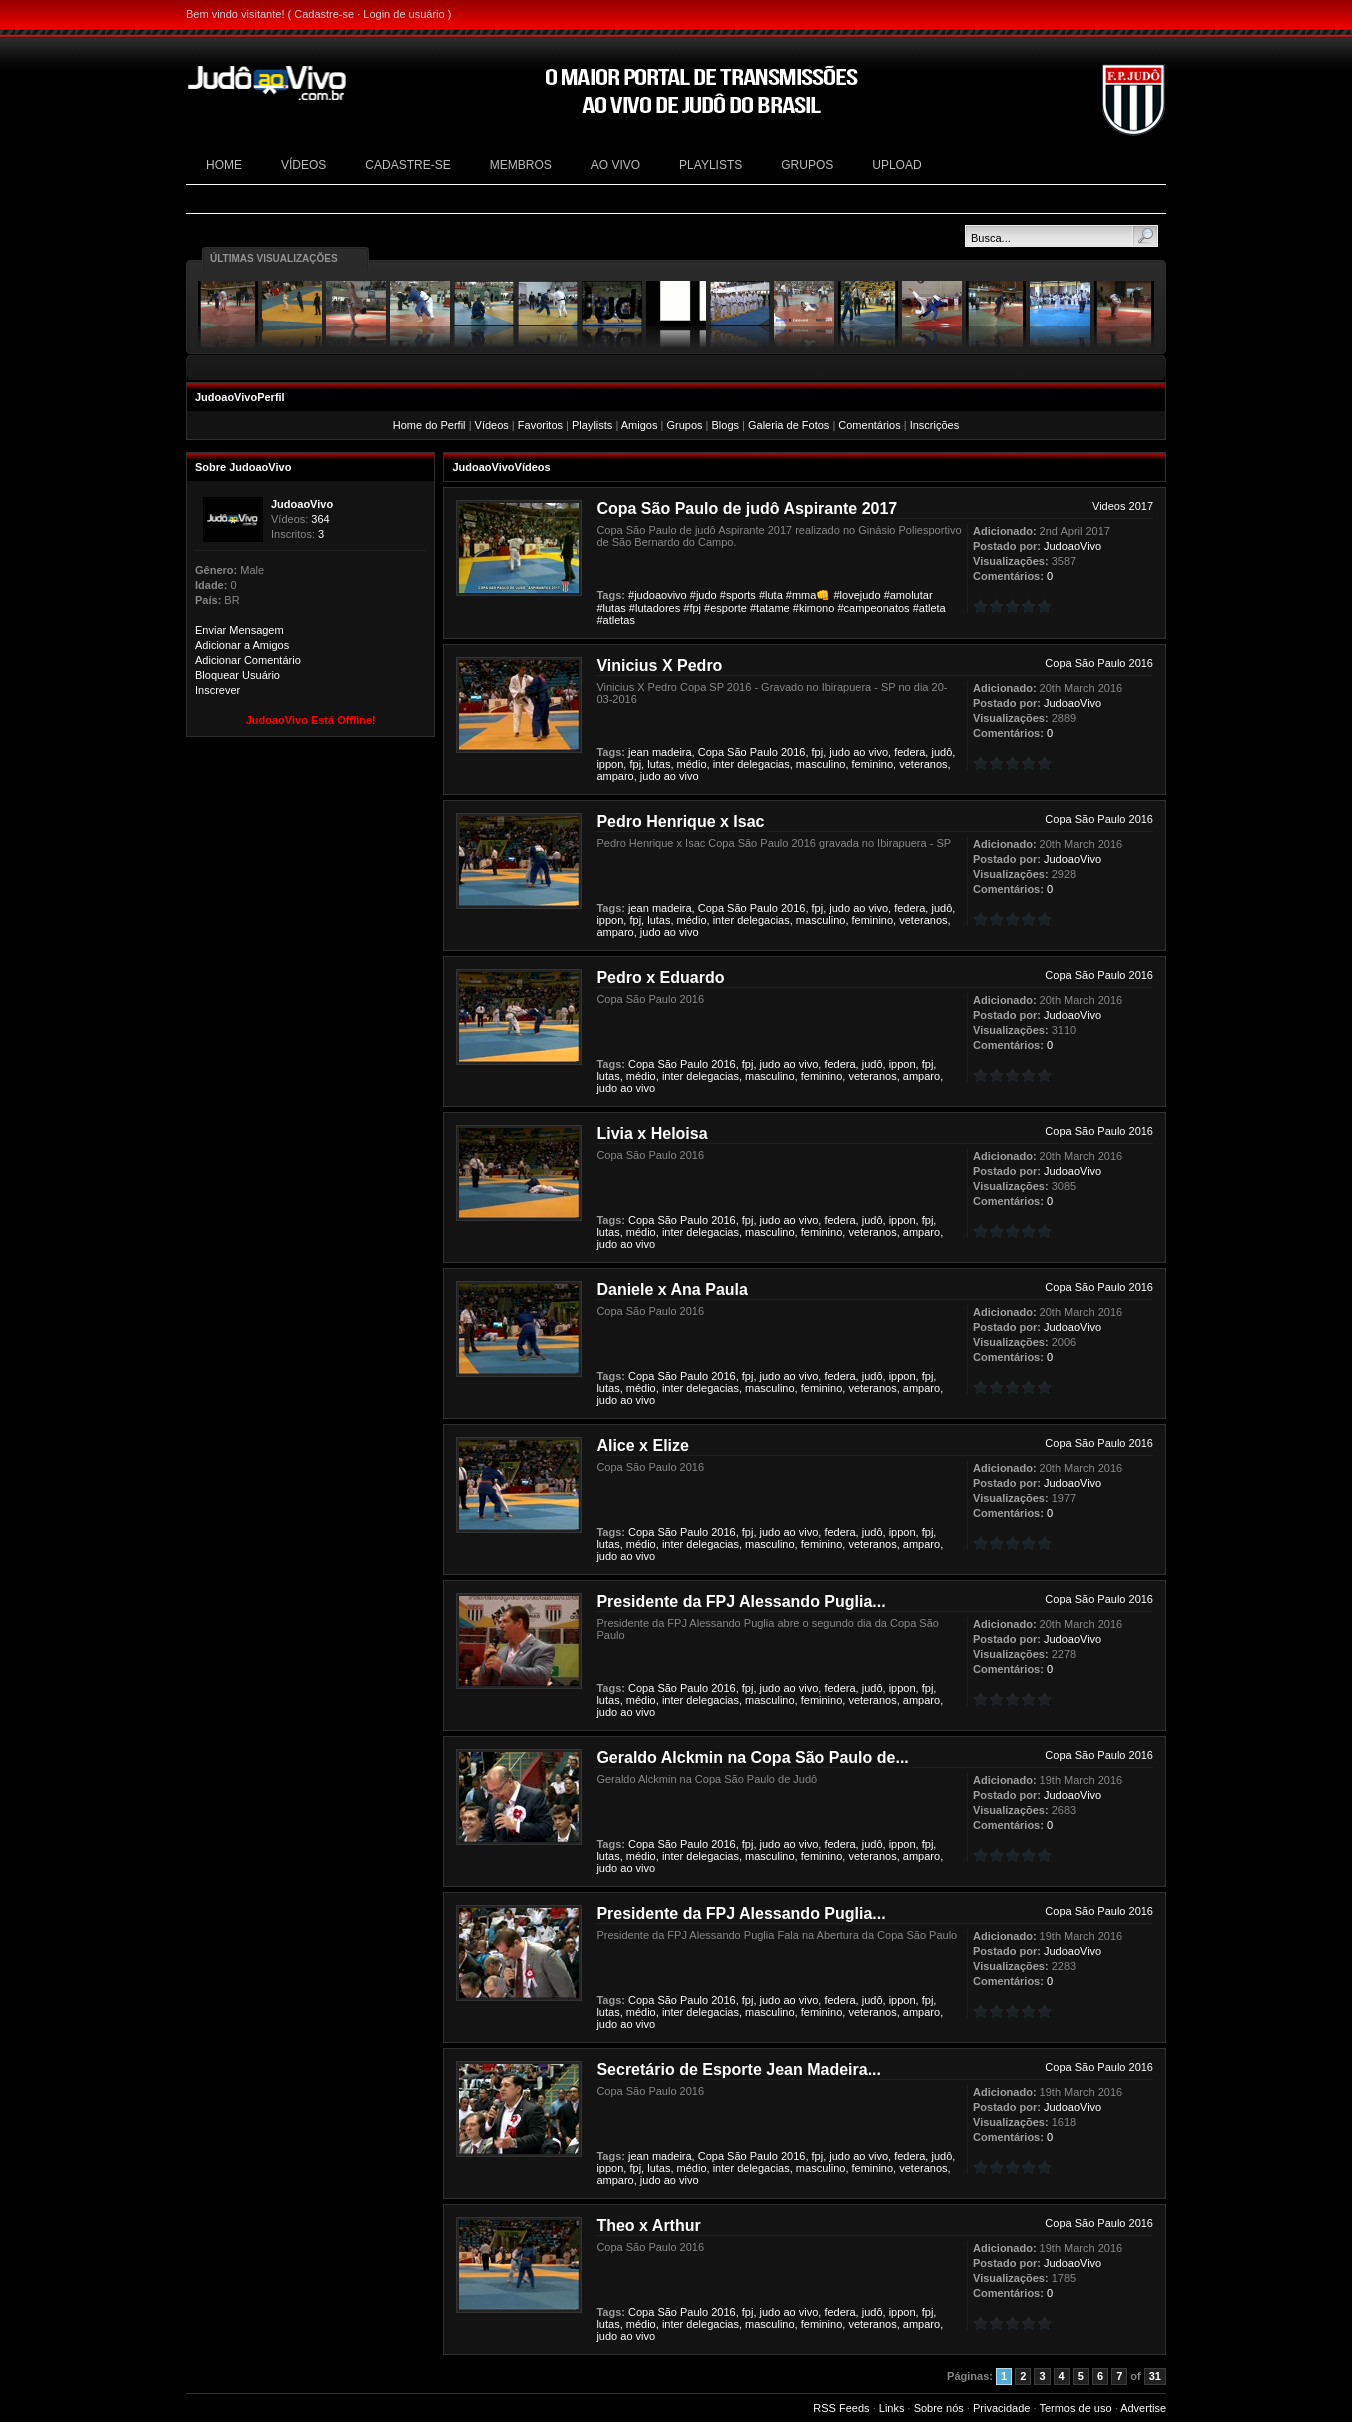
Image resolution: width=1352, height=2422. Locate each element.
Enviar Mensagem (239, 630)
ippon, (611, 764)
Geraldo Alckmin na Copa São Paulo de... (752, 1757)
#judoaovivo (657, 595)
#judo (703, 595)
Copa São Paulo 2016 (1099, 663)
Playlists (592, 425)
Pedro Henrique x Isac (680, 821)
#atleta (929, 608)
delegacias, (765, 764)
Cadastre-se (324, 14)
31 (1155, 2376)
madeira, (673, 752)
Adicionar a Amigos (242, 645)
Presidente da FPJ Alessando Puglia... (740, 1601)
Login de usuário (403, 14)
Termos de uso (1075, 2408)
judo (839, 752)
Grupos (684, 425)
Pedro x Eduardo (660, 977)
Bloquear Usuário (237, 675)
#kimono (814, 608)
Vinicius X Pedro (659, 665)
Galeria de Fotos (788, 425)
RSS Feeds (841, 2408)
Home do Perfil (429, 425)
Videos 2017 (1122, 506)
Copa (711, 752)
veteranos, (924, 764)
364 (320, 519)
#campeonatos (873, 608)
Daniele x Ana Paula (671, 1289)
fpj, (819, 752)
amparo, (616, 776)
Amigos (639, 425)
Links (892, 2408)
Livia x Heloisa (651, 1133)
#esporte (725, 608)
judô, (943, 752)
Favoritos (540, 425)
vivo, (879, 752)
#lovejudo (856, 595)
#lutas (610, 608)
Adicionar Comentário (248, 660)
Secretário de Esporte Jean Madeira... (738, 2069)
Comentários (869, 425)
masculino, (822, 764)
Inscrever (217, 690)
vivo (689, 776)
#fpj (692, 608)
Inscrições (935, 425)
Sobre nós (939, 2408)
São (737, 752)
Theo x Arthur (648, 2225)
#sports (738, 595)
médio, (693, 764)
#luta (771, 595)
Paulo (764, 752)
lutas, (660, 764)
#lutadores (654, 608)
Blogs (725, 425)
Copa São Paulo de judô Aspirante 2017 (746, 508)
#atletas (615, 620)
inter (723, 764)
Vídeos (492, 425)
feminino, (874, 764)
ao (859, 752)
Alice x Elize (642, 1445)
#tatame (770, 608)
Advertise (1143, 2408)
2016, (795, 752)
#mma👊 (808, 595)
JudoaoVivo (302, 504)
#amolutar (908, 595)
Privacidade (1001, 2408)
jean (638, 752)
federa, (911, 752)
